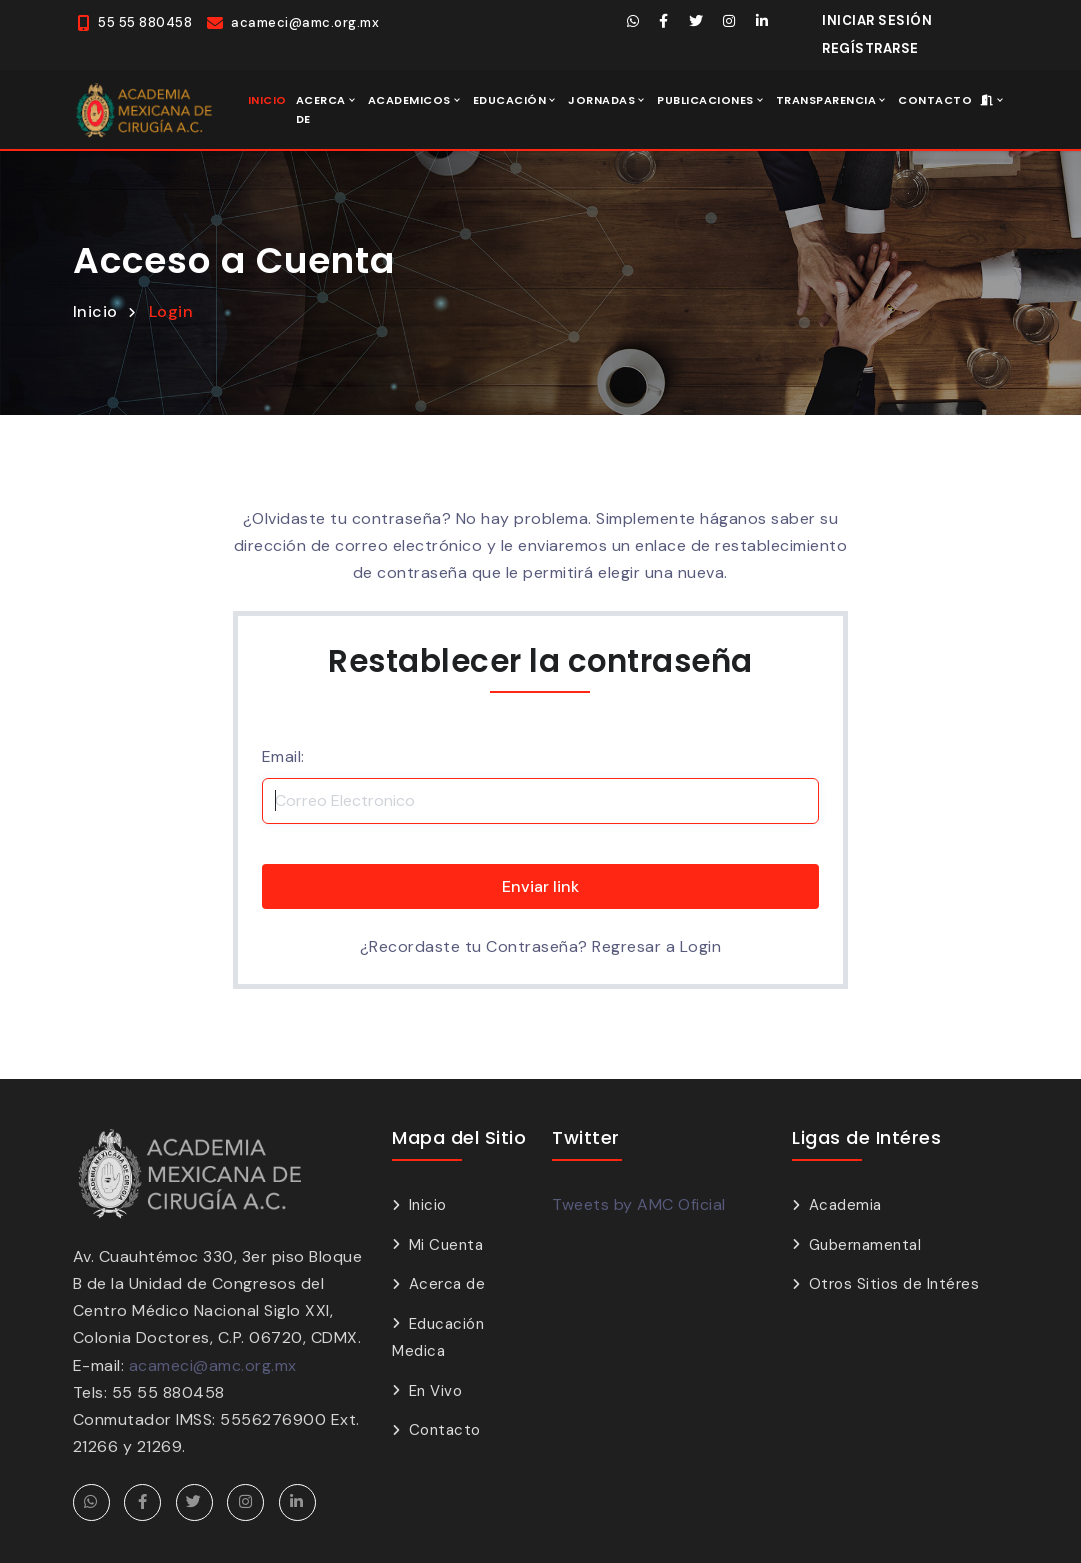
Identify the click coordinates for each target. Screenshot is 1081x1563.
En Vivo (436, 1391)
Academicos (409, 100)
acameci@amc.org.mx (213, 1365)
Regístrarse (870, 48)
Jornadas (601, 100)
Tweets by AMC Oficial (639, 1204)
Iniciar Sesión (877, 20)
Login (171, 311)
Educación (510, 100)
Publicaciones (705, 100)
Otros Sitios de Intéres (894, 1284)
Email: (283, 756)
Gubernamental (865, 1245)
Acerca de (321, 109)
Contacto (935, 100)
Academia (845, 1205)
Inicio (267, 100)
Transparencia (826, 100)
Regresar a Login (656, 946)
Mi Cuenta (446, 1245)
